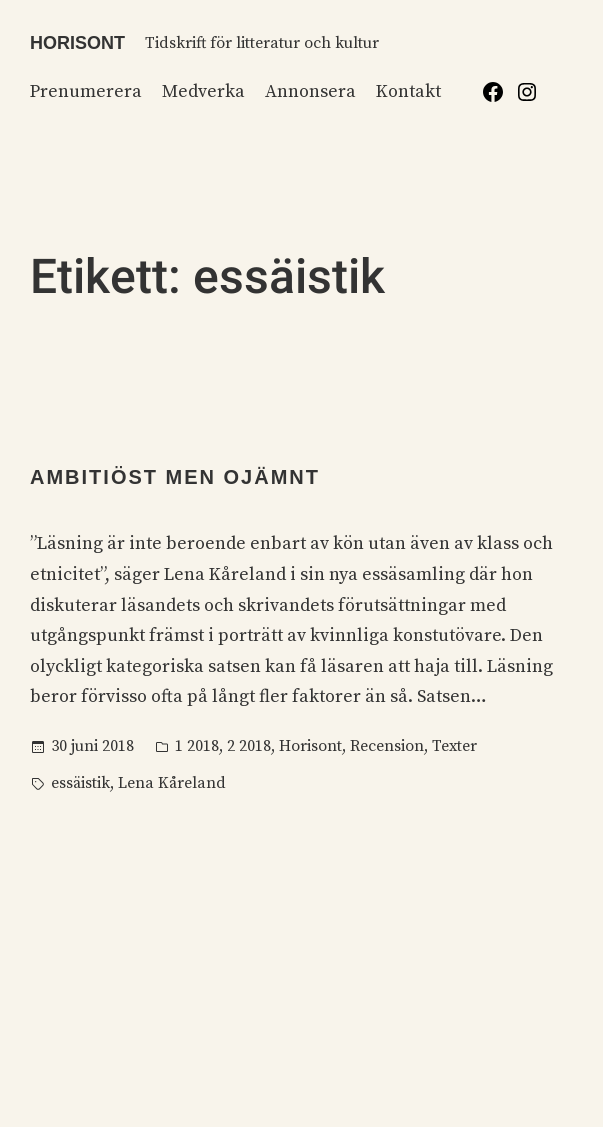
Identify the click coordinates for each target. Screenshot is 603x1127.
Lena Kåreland (172, 783)
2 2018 (249, 746)
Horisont (77, 43)
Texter (454, 746)
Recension (387, 746)
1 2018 (197, 746)
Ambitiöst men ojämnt (175, 477)
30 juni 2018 (92, 746)
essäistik (80, 783)
